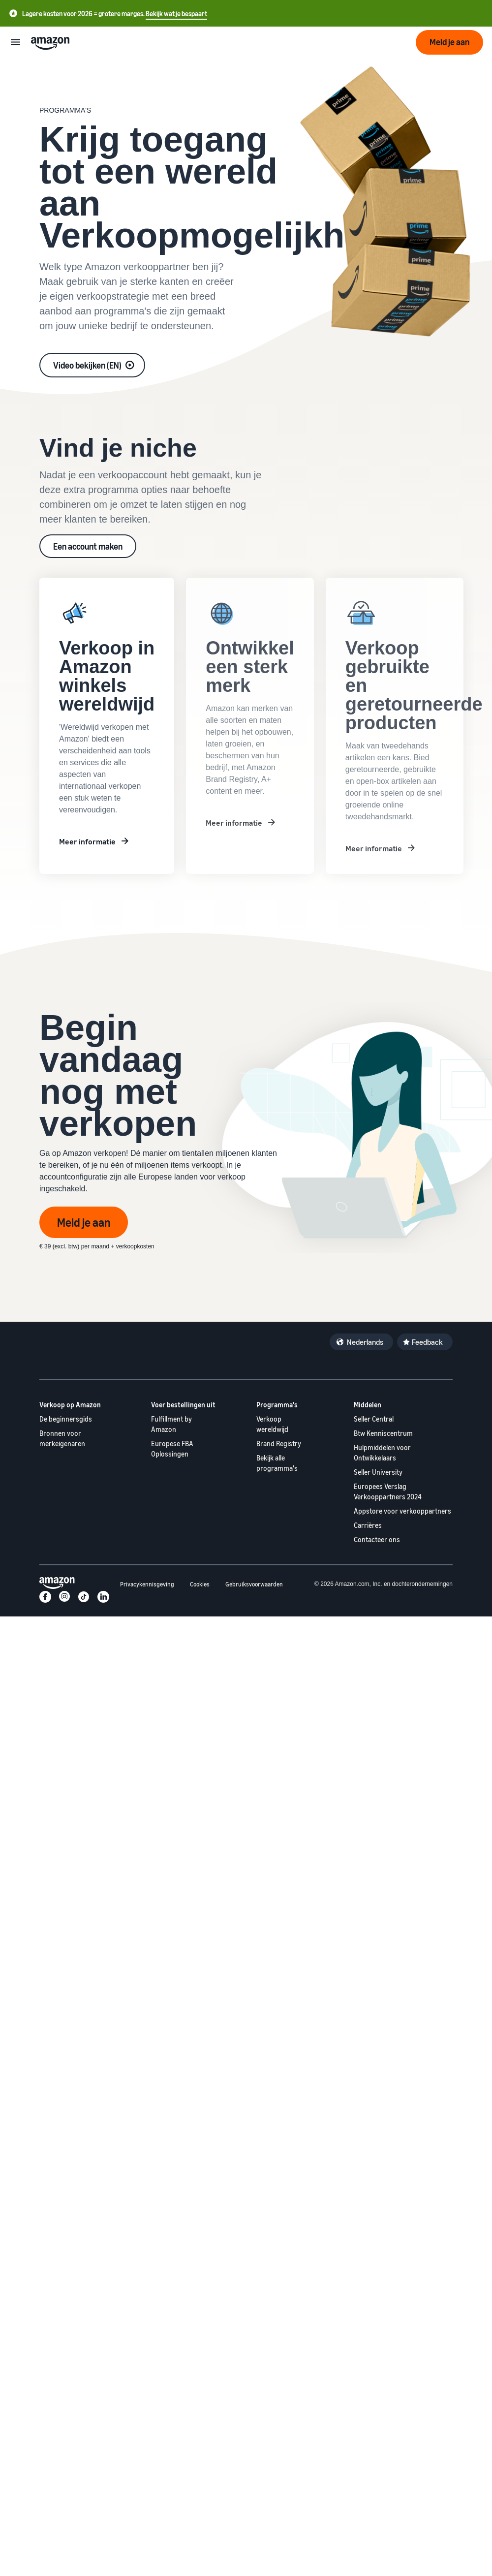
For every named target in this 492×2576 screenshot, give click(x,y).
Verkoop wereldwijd (272, 1424)
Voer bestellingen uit (183, 1404)
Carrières (368, 1525)
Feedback (427, 1342)
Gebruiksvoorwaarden (254, 1584)
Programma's (277, 1404)
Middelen (367, 1404)
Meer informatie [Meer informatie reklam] (87, 841)
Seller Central (374, 1419)
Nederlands (365, 1342)
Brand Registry (278, 1443)
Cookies (200, 1584)
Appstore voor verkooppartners (402, 1511)
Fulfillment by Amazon (171, 1424)
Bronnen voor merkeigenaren (62, 1438)
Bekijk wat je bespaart (176, 13)
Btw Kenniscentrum (383, 1433)
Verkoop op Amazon (70, 1404)
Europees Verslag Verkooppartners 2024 (388, 1491)
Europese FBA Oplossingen (172, 1448)
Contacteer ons (377, 1539)
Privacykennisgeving (147, 1584)
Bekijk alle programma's (277, 1463)
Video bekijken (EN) (87, 365)
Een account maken (88, 546)
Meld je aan (83, 1222)
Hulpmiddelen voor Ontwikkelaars (382, 1452)
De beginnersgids (65, 1419)
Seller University (378, 1472)
